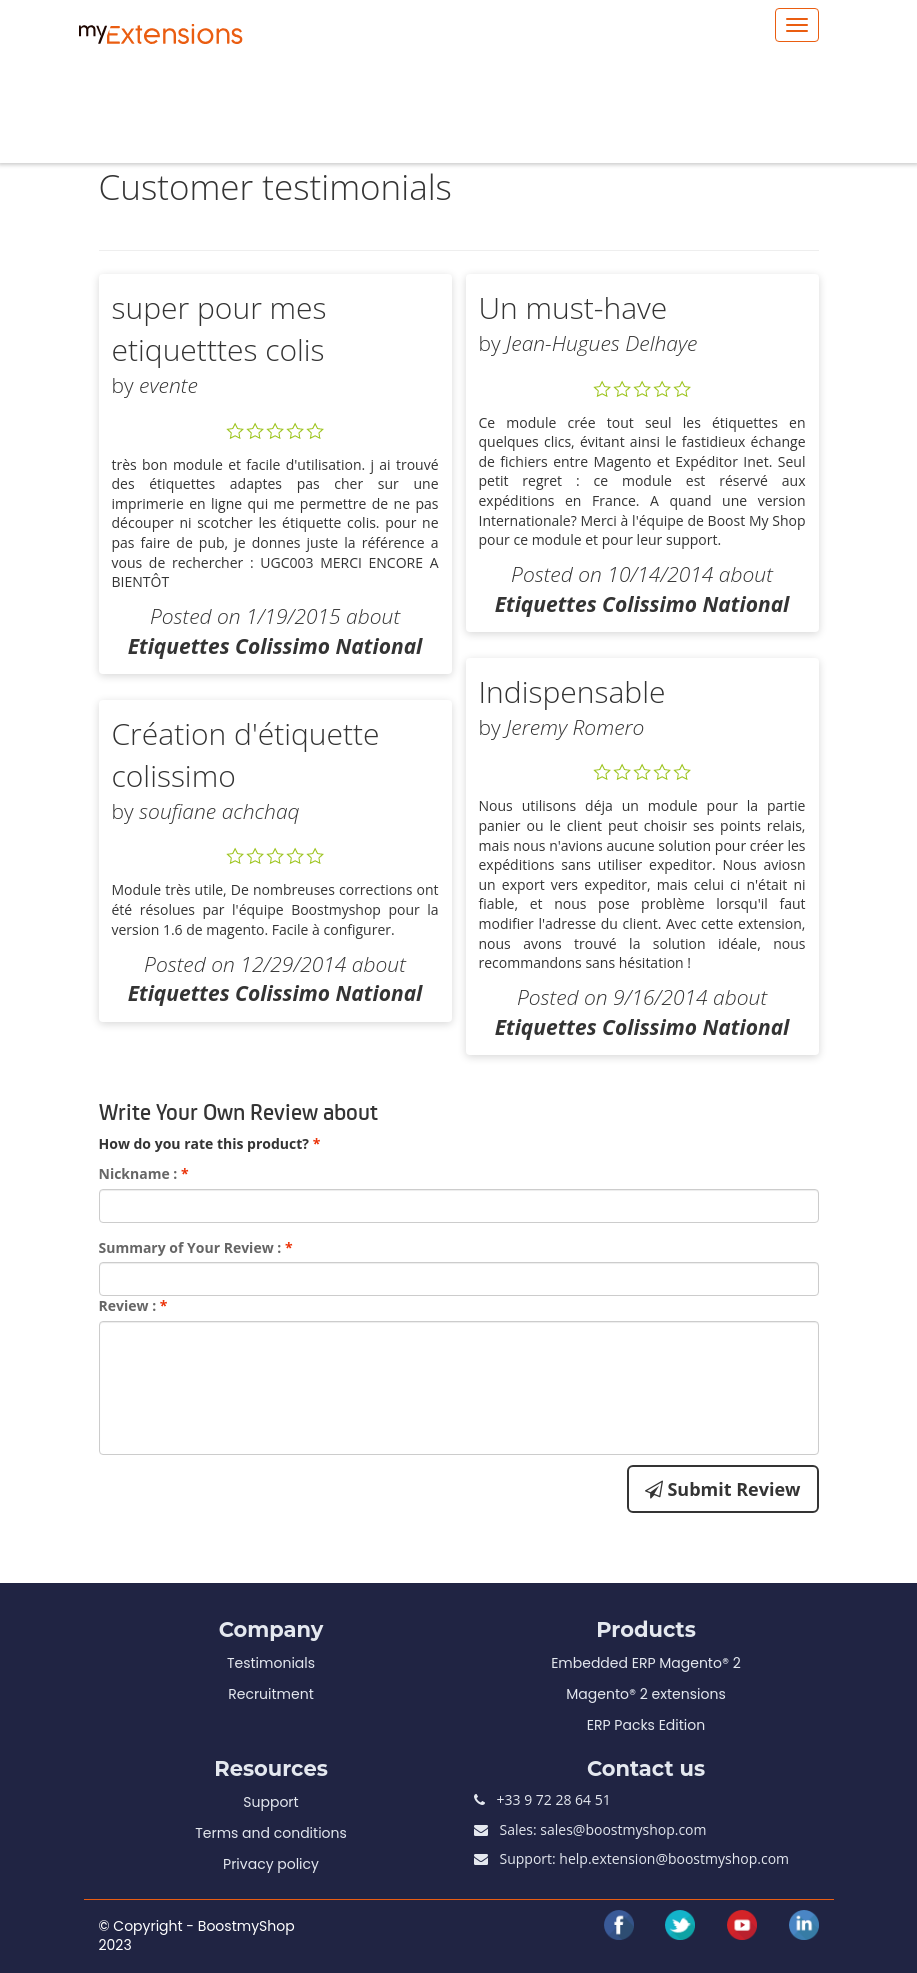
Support (270, 1802)
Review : (133, 1305)
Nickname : (144, 1173)
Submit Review (723, 1489)
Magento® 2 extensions (645, 1694)
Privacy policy (271, 1864)
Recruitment (271, 1694)
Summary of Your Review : (196, 1247)
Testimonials (271, 1663)
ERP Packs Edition (646, 1725)
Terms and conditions (271, 1833)
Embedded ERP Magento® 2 (646, 1663)
